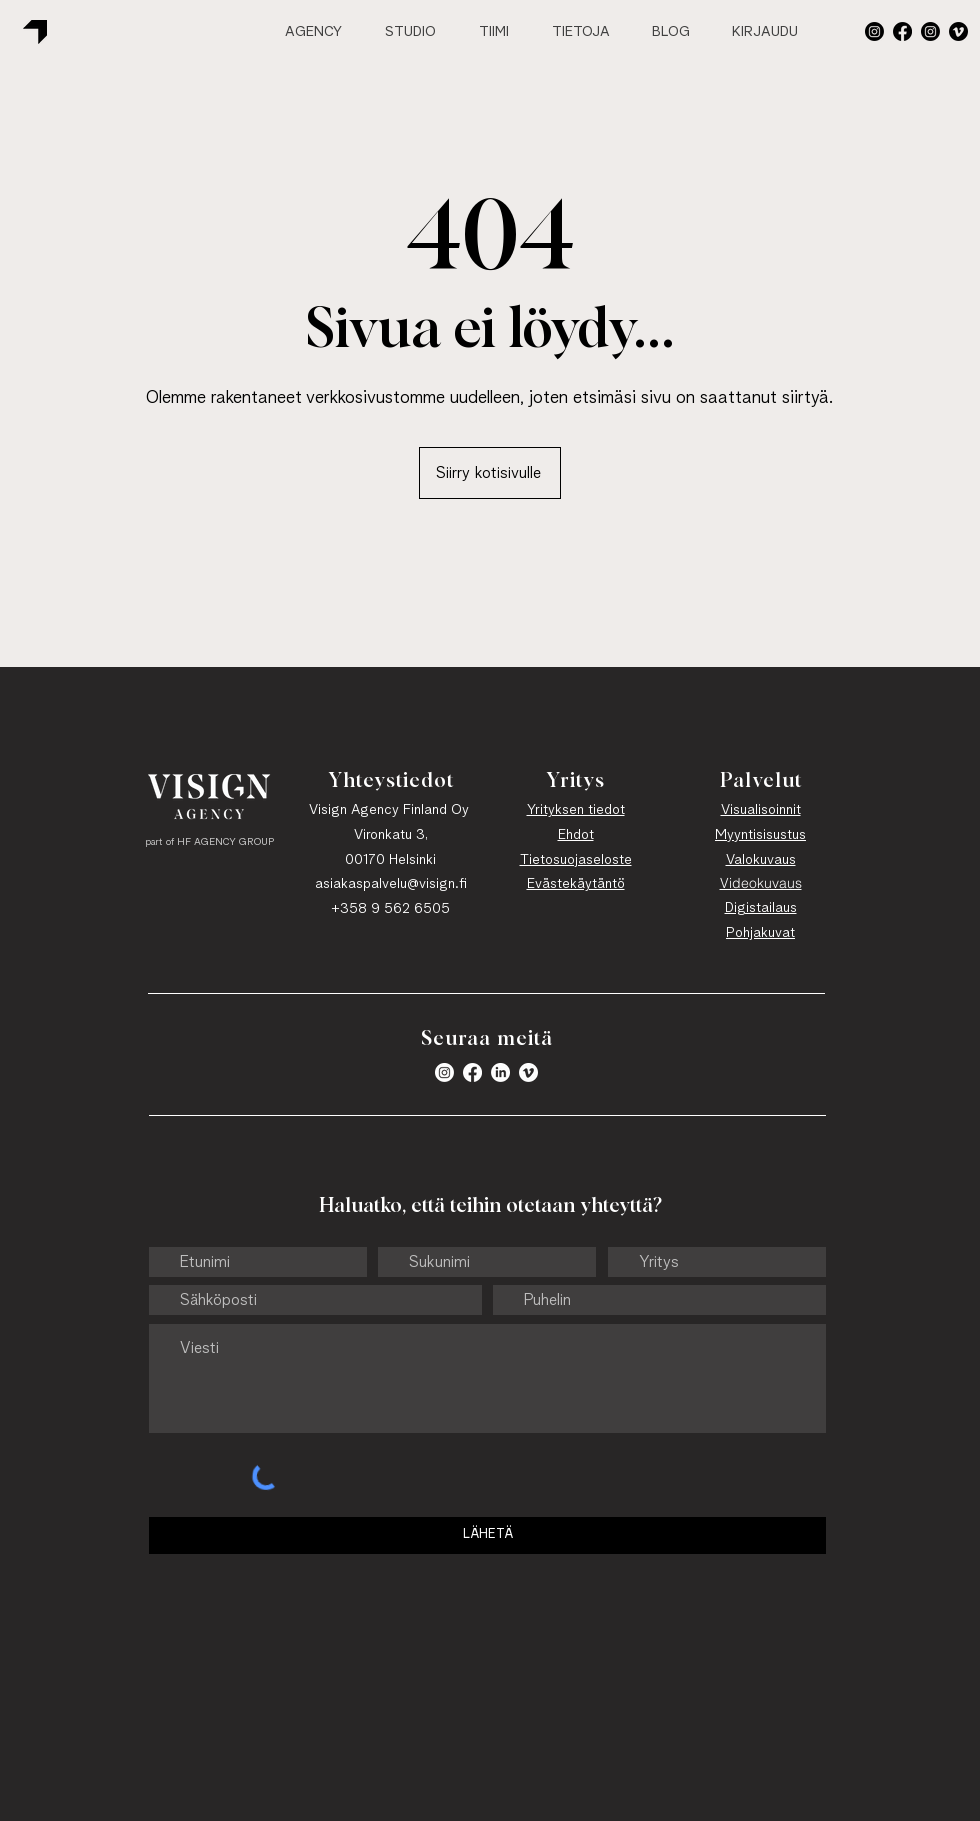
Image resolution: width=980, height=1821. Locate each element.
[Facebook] (902, 31)
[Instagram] (930, 31)
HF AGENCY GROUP (225, 842)
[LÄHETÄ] (487, 1535)
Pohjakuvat (760, 933)
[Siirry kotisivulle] (490, 473)
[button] (874, 31)
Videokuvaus (761, 883)
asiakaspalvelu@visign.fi (391, 884)
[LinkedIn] (500, 1072)
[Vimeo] (958, 31)
